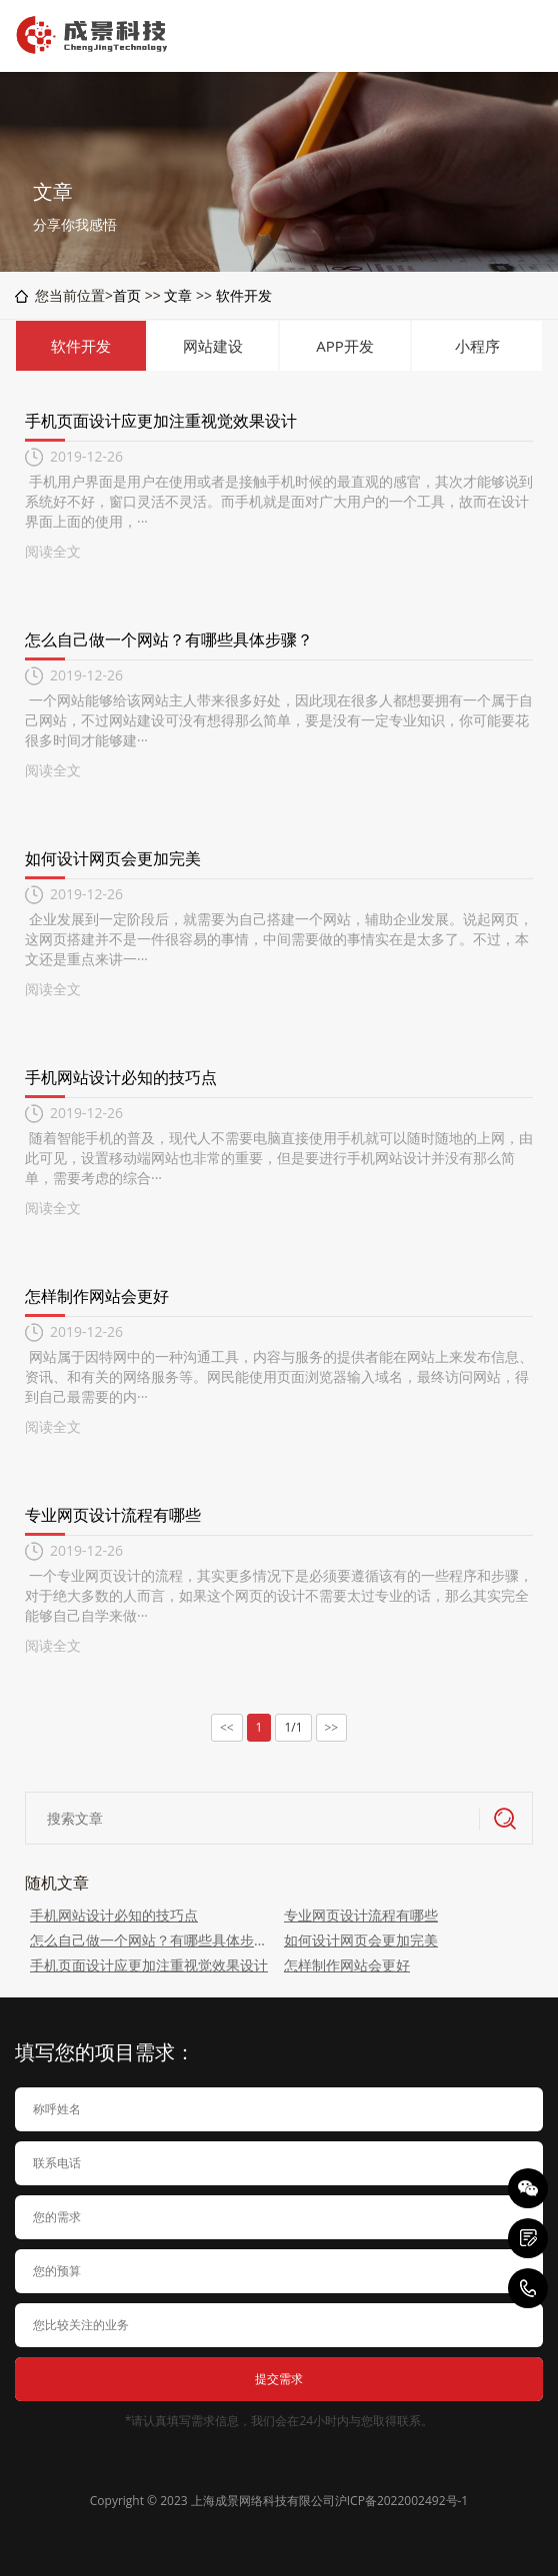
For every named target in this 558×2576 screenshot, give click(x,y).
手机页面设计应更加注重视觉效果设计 (161, 421)
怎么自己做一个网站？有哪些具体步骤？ (169, 639)
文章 (178, 295)
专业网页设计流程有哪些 (113, 1515)
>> (332, 1728)
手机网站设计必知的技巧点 (121, 1077)
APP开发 (345, 346)
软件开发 (244, 295)
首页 (127, 295)
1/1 (293, 1727)
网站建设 (213, 346)
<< (227, 1728)
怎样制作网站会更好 (97, 1296)
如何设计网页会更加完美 (113, 858)
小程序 (477, 346)
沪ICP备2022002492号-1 (401, 2500)
